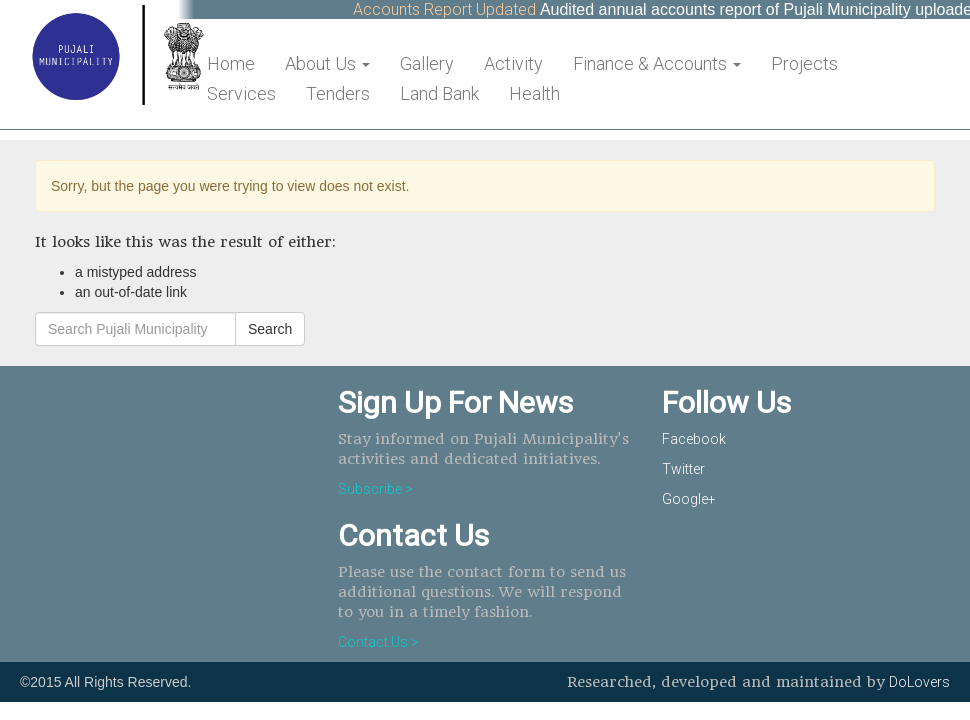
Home (231, 63)
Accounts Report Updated (451, 9)
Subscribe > (375, 489)
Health (534, 93)
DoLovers (919, 682)
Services (241, 93)
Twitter (683, 469)
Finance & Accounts (657, 63)
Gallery (427, 63)
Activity (513, 63)
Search (270, 329)
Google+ (689, 499)
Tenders (338, 93)
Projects (804, 63)
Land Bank (439, 93)
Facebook (694, 439)
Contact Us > (378, 642)
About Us (327, 63)
